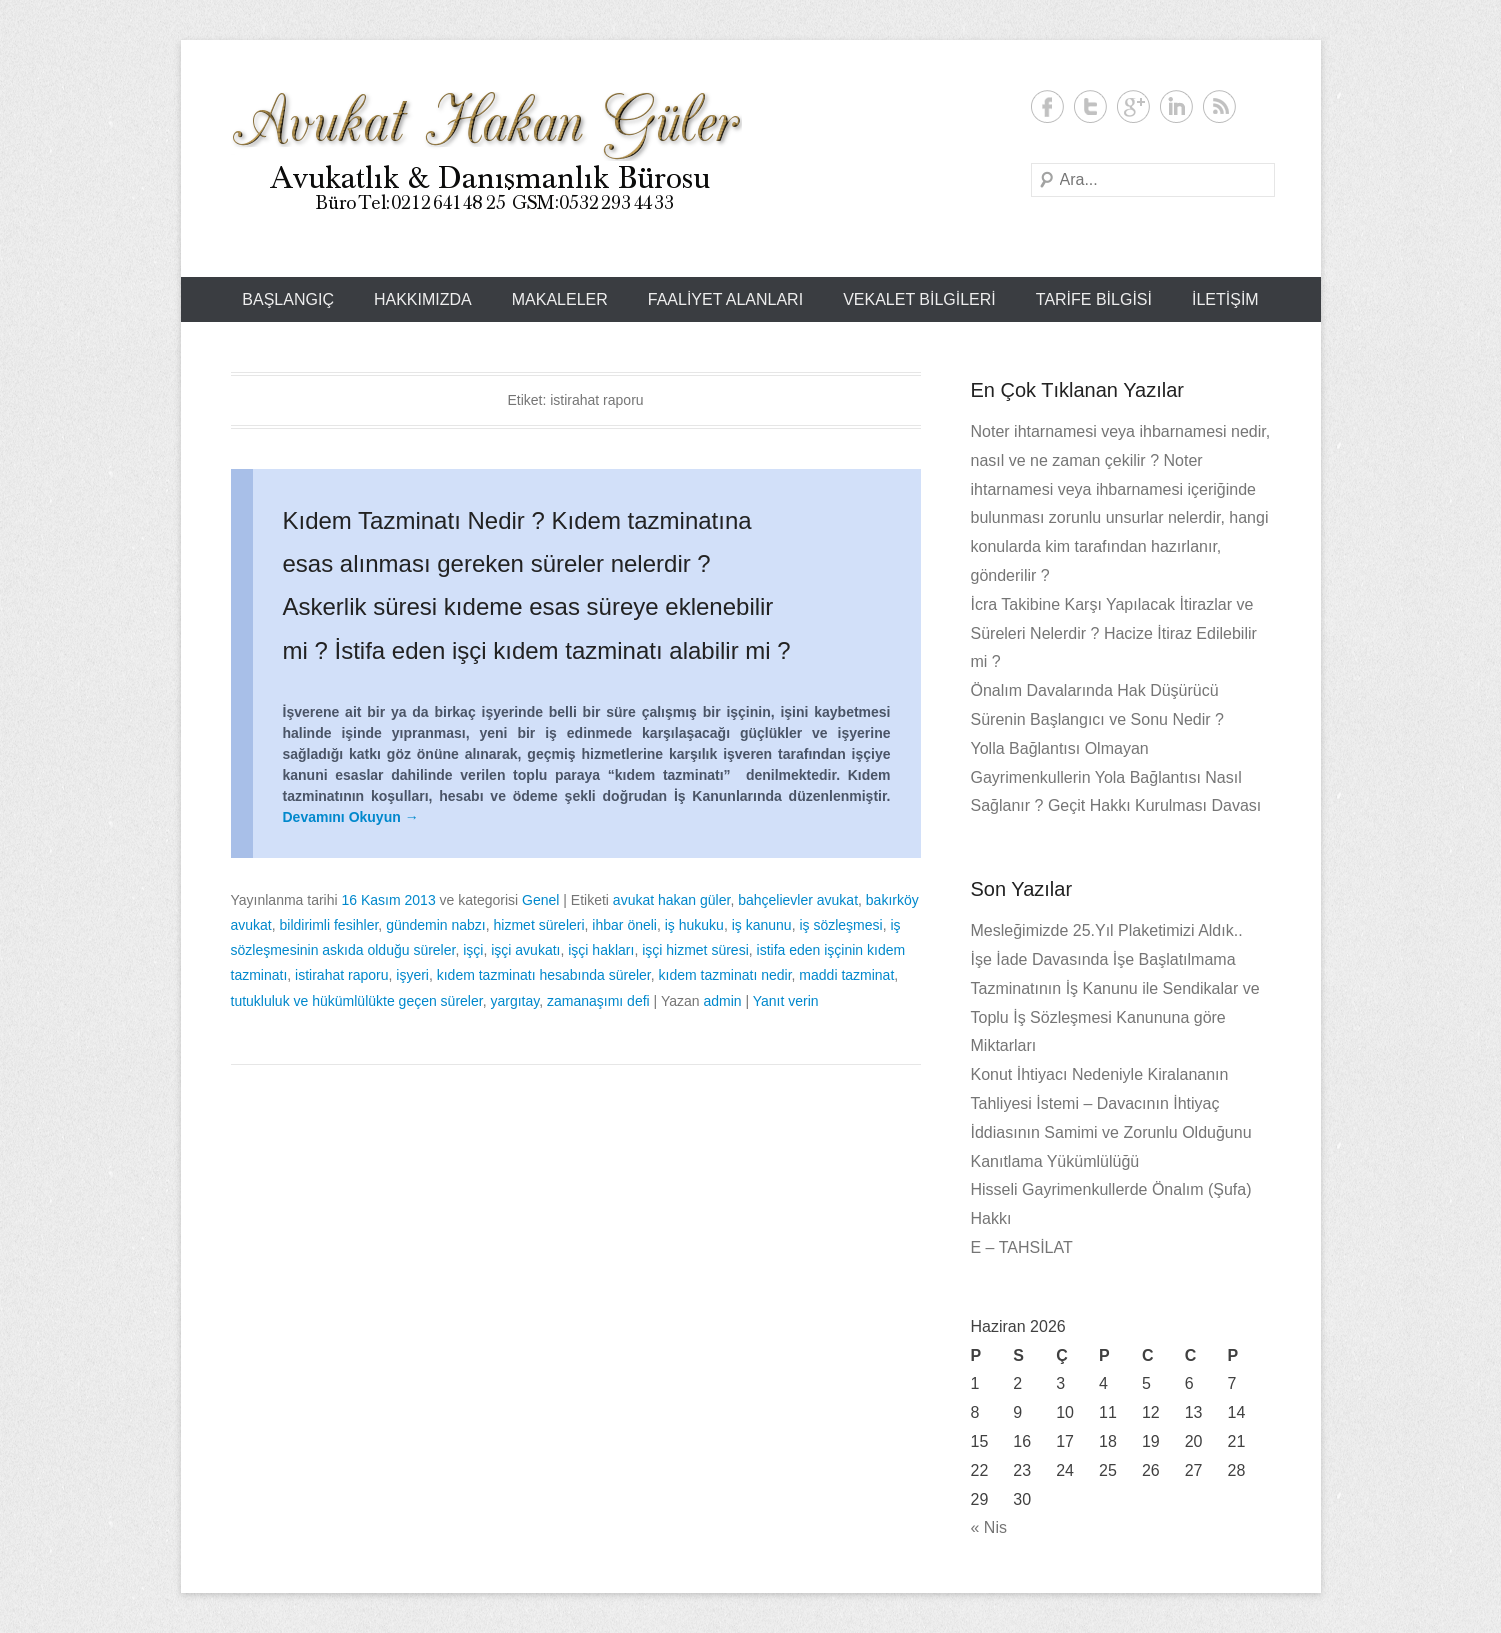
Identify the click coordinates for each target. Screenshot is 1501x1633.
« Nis (989, 1527)
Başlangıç (288, 299)
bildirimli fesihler (329, 925)
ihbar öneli (624, 925)
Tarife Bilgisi (1094, 299)
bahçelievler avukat (798, 900)
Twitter (1090, 106)
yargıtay (514, 1001)
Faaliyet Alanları (725, 299)
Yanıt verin (786, 1001)
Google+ (1133, 106)
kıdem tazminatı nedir (725, 975)
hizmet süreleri (539, 925)
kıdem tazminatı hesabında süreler (544, 975)
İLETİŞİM (1225, 299)
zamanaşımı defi (598, 1001)
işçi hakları (601, 950)
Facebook (1047, 106)
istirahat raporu (341, 975)
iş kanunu (762, 925)
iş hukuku (694, 925)
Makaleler (560, 299)
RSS (1219, 106)
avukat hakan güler (672, 900)
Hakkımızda (423, 299)
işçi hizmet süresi (695, 950)
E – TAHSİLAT (1022, 1247)
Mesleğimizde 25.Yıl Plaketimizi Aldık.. (1107, 930)
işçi (473, 950)
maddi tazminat (846, 975)
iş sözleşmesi (840, 925)
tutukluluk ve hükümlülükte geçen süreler (357, 1001)
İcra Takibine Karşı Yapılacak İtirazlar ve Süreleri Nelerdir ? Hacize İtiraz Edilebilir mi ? (1114, 633)
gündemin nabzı (436, 925)
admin (722, 1001)
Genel (540, 900)
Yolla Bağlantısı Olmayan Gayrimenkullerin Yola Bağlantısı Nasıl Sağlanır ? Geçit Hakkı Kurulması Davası (1116, 777)
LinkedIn (1176, 106)
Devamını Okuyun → (351, 817)
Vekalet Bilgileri (919, 299)
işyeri (412, 975)
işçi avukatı (525, 950)
